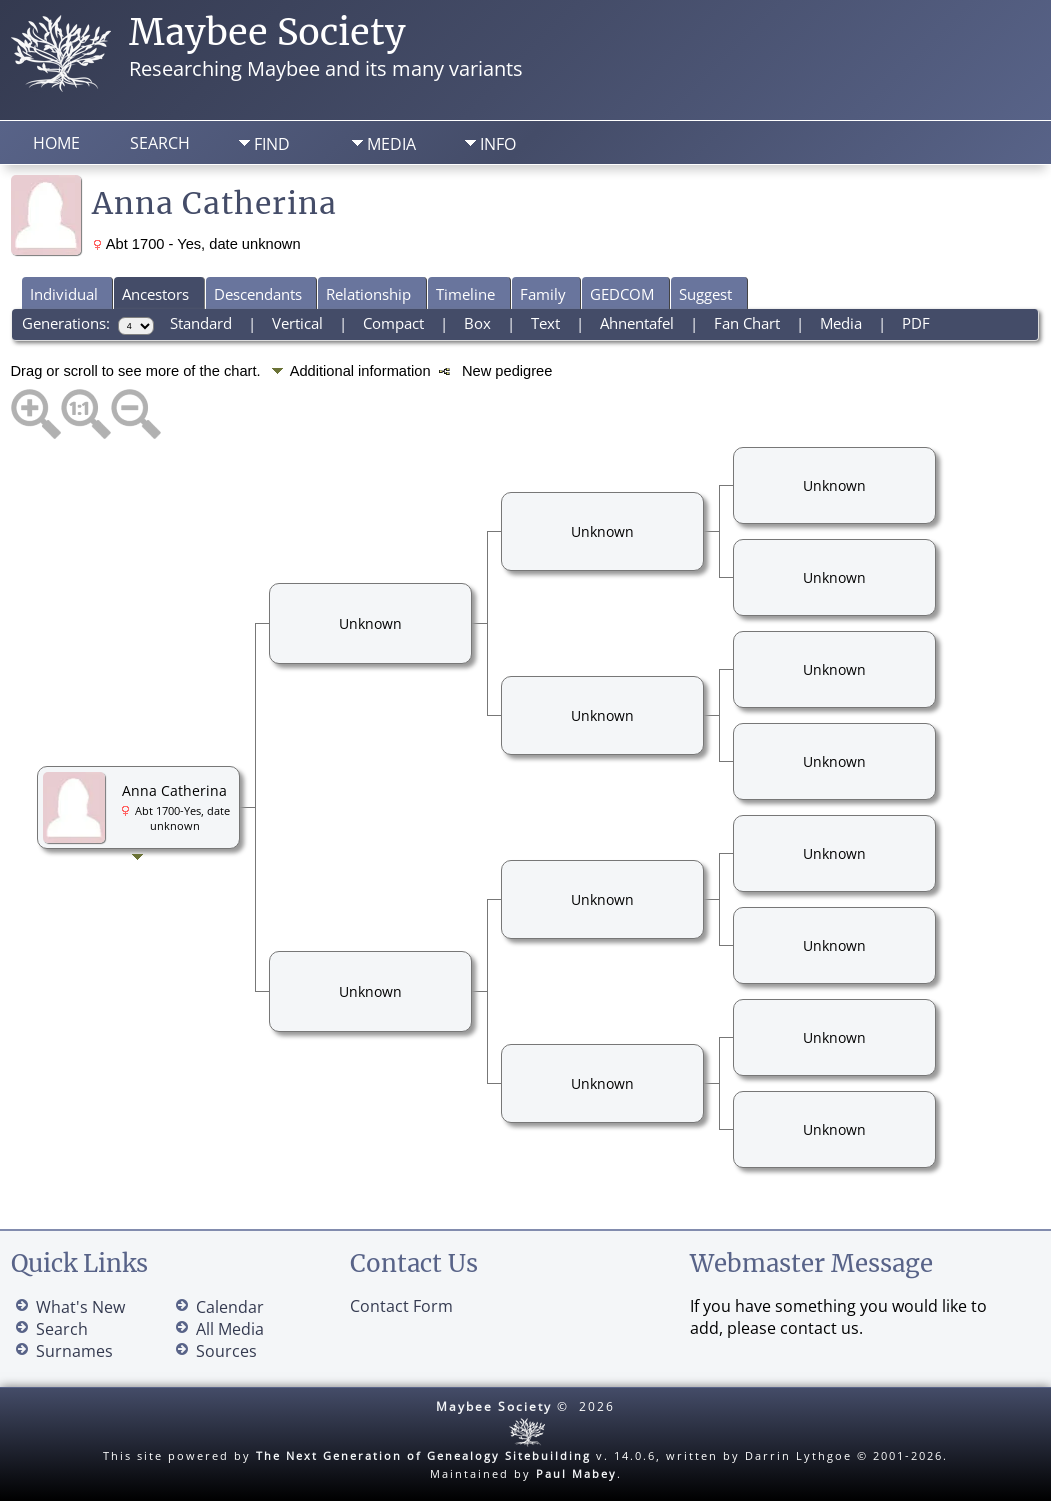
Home (56, 143)
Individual (64, 294)
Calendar (230, 1307)
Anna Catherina (174, 790)
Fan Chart (747, 323)
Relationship (368, 294)
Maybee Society (267, 32)
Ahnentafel (637, 323)
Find (272, 144)
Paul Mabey (576, 1473)
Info (498, 144)
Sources (226, 1351)
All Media (230, 1329)
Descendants (258, 294)
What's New (80, 1307)
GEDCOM (622, 294)
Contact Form (401, 1306)
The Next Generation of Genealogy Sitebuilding (423, 1455)
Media (391, 144)
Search (160, 143)
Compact (393, 323)
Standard (201, 323)
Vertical (297, 323)
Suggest (705, 294)
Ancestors (155, 294)
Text (545, 323)
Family (543, 294)
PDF (916, 323)
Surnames (74, 1351)
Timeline (465, 294)
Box (477, 323)
